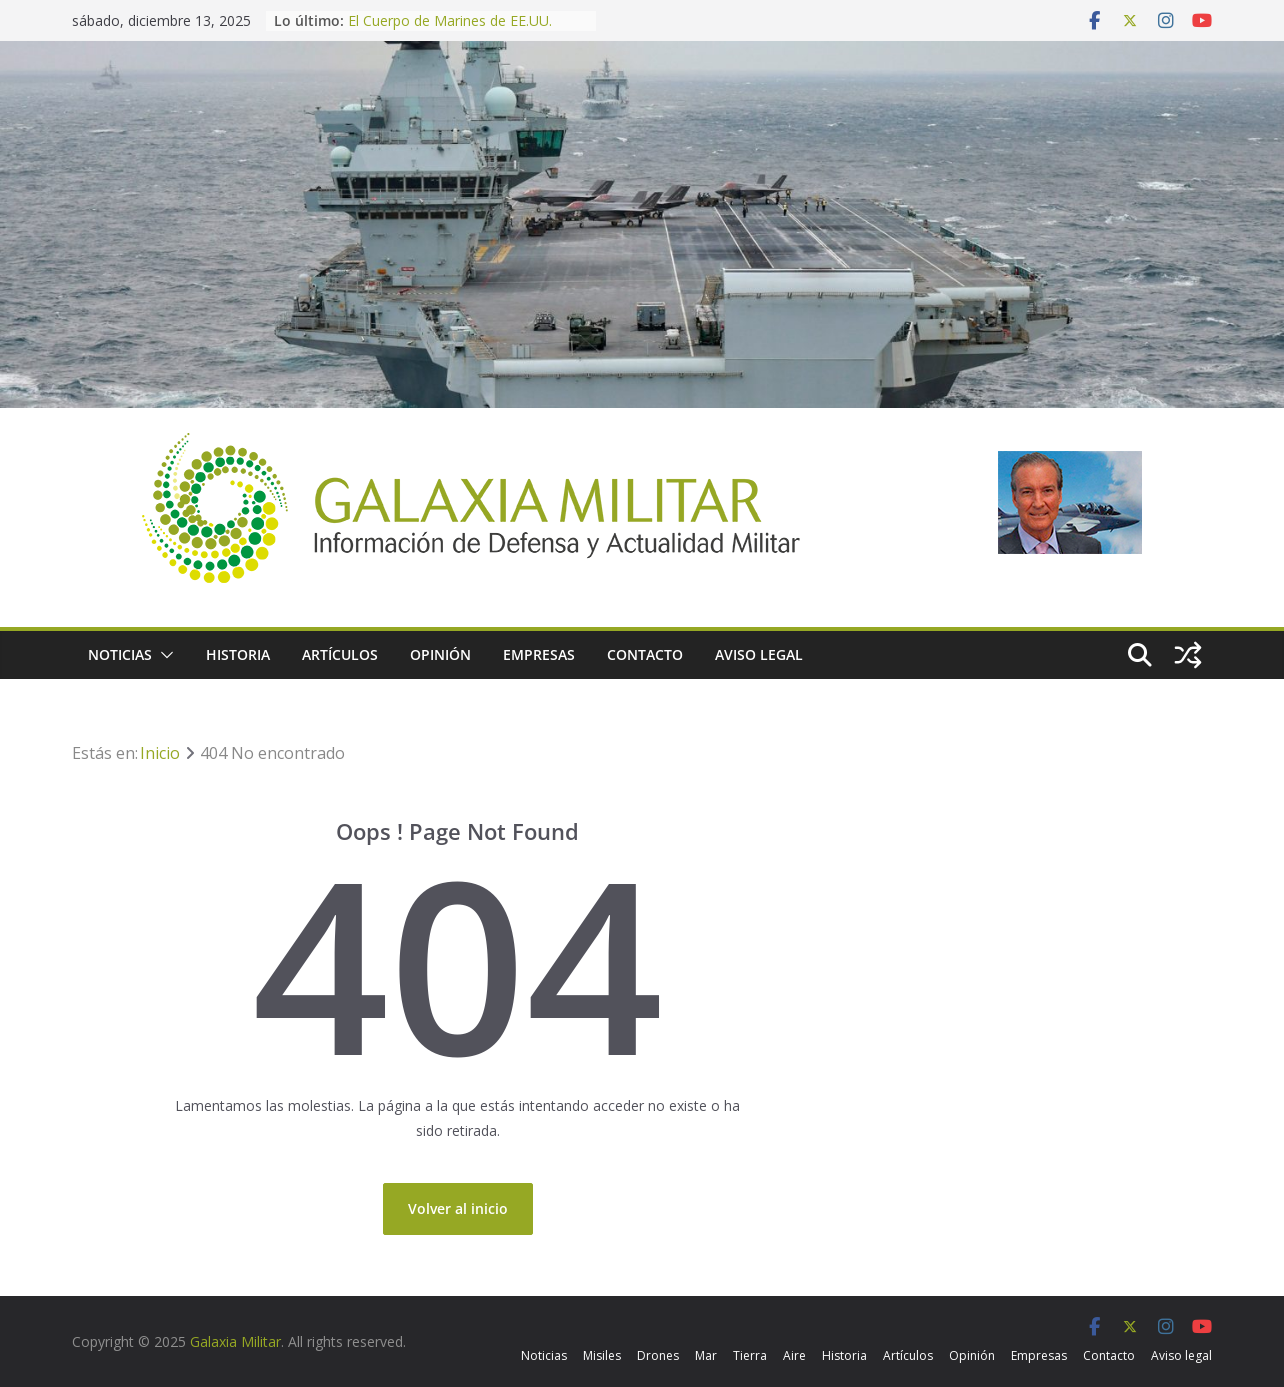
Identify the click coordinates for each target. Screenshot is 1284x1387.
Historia (238, 654)
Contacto (645, 654)
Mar (706, 1355)
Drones (658, 1355)
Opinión (440, 654)
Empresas (539, 654)
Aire (794, 1355)
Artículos (340, 654)
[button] (163, 655)
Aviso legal (759, 654)
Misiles (602, 1355)
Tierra (750, 1355)
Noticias (120, 654)
